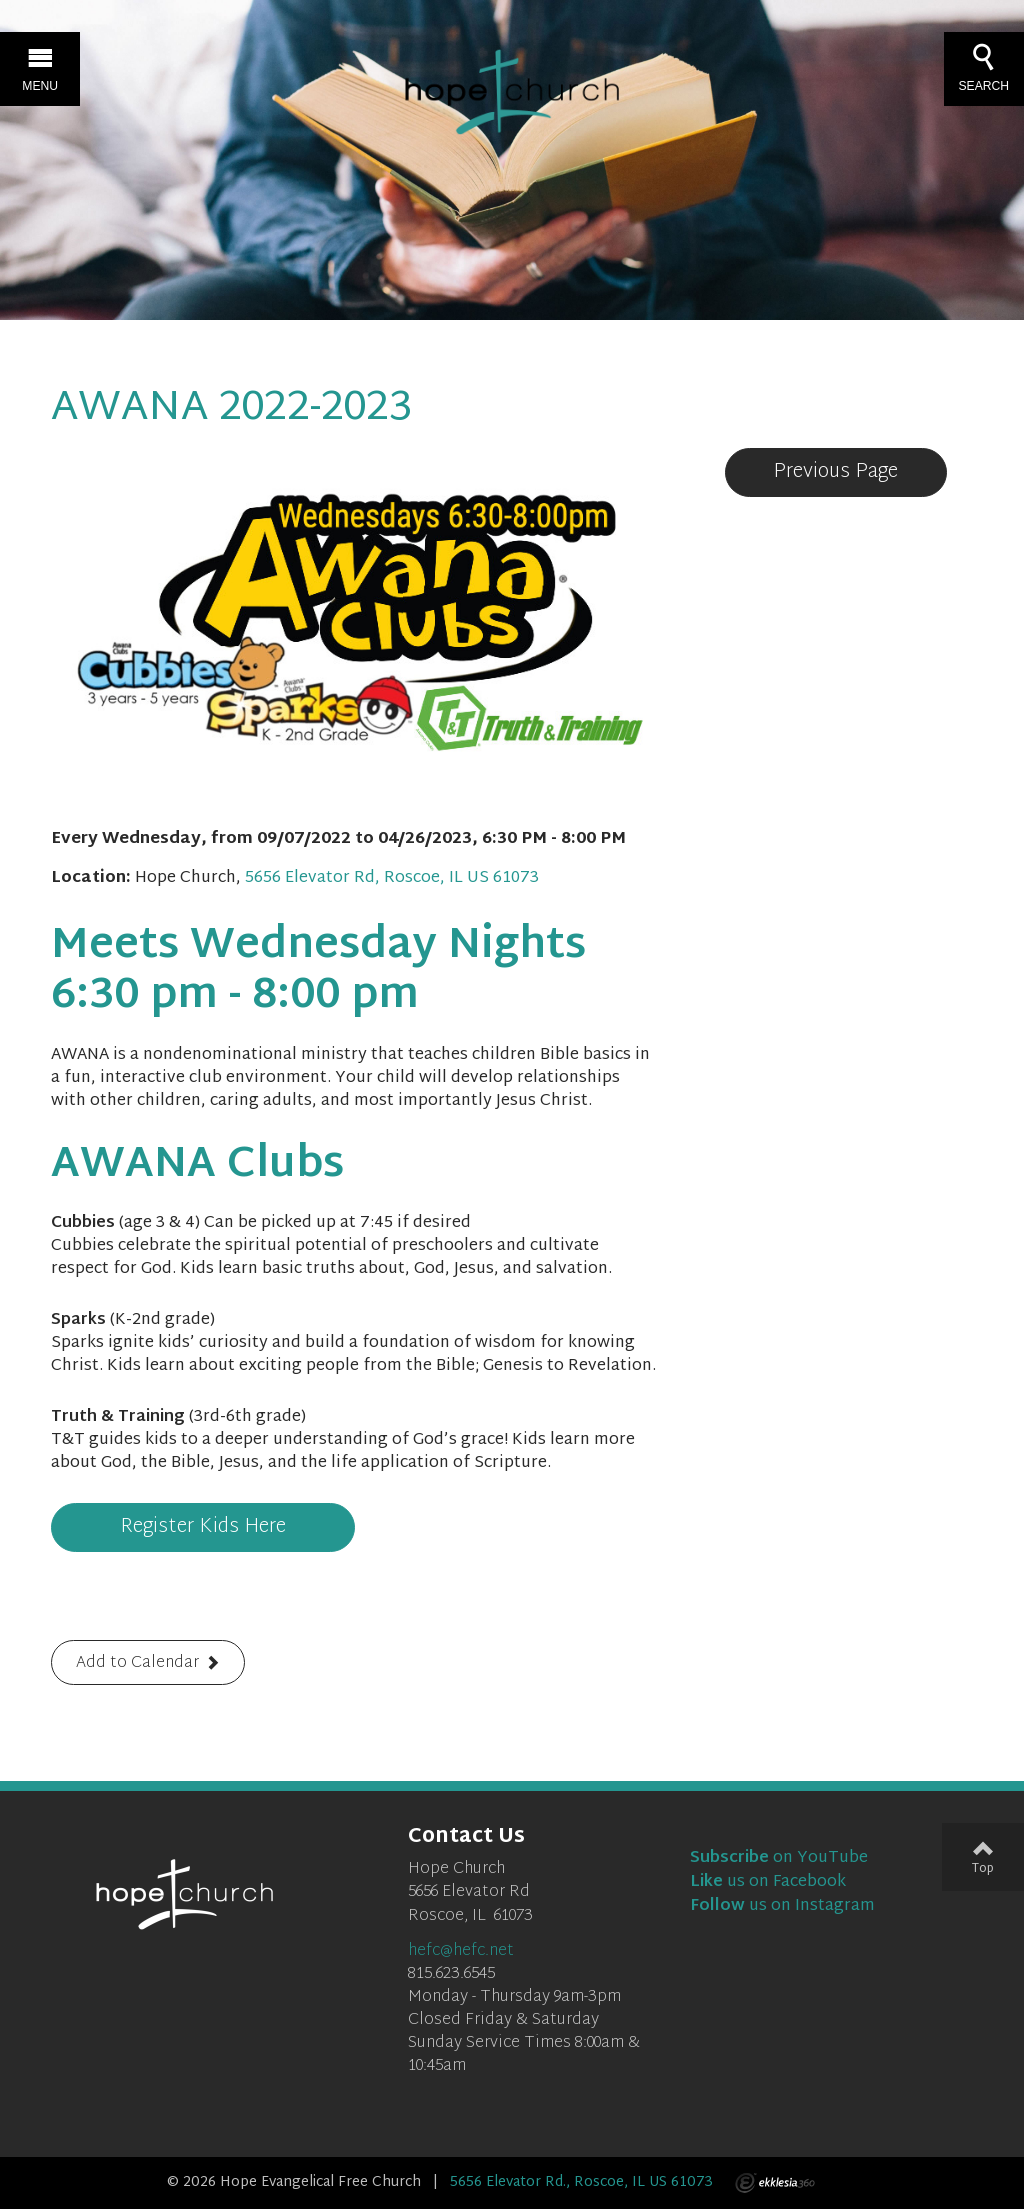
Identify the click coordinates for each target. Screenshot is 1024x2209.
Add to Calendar (137, 1663)
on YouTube (779, 1858)
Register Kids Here (203, 1527)
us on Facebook (768, 1882)
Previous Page (835, 472)
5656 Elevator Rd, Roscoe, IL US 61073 (392, 878)
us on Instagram (782, 1906)
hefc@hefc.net (461, 1951)
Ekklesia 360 (775, 2183)
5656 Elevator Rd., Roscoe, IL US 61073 (581, 2182)
